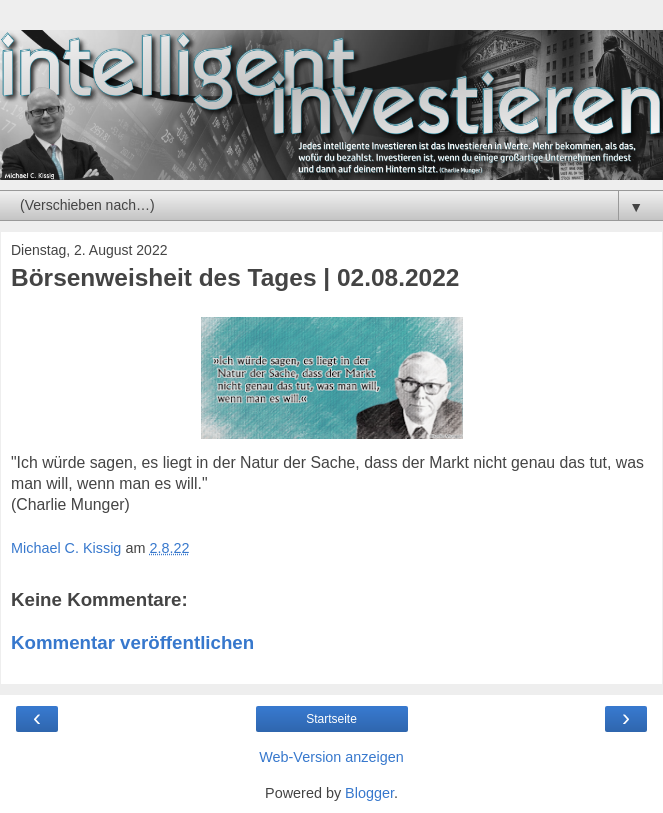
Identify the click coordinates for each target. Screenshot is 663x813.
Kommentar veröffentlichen (132, 642)
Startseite (331, 719)
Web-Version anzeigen (331, 757)
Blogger (369, 793)
